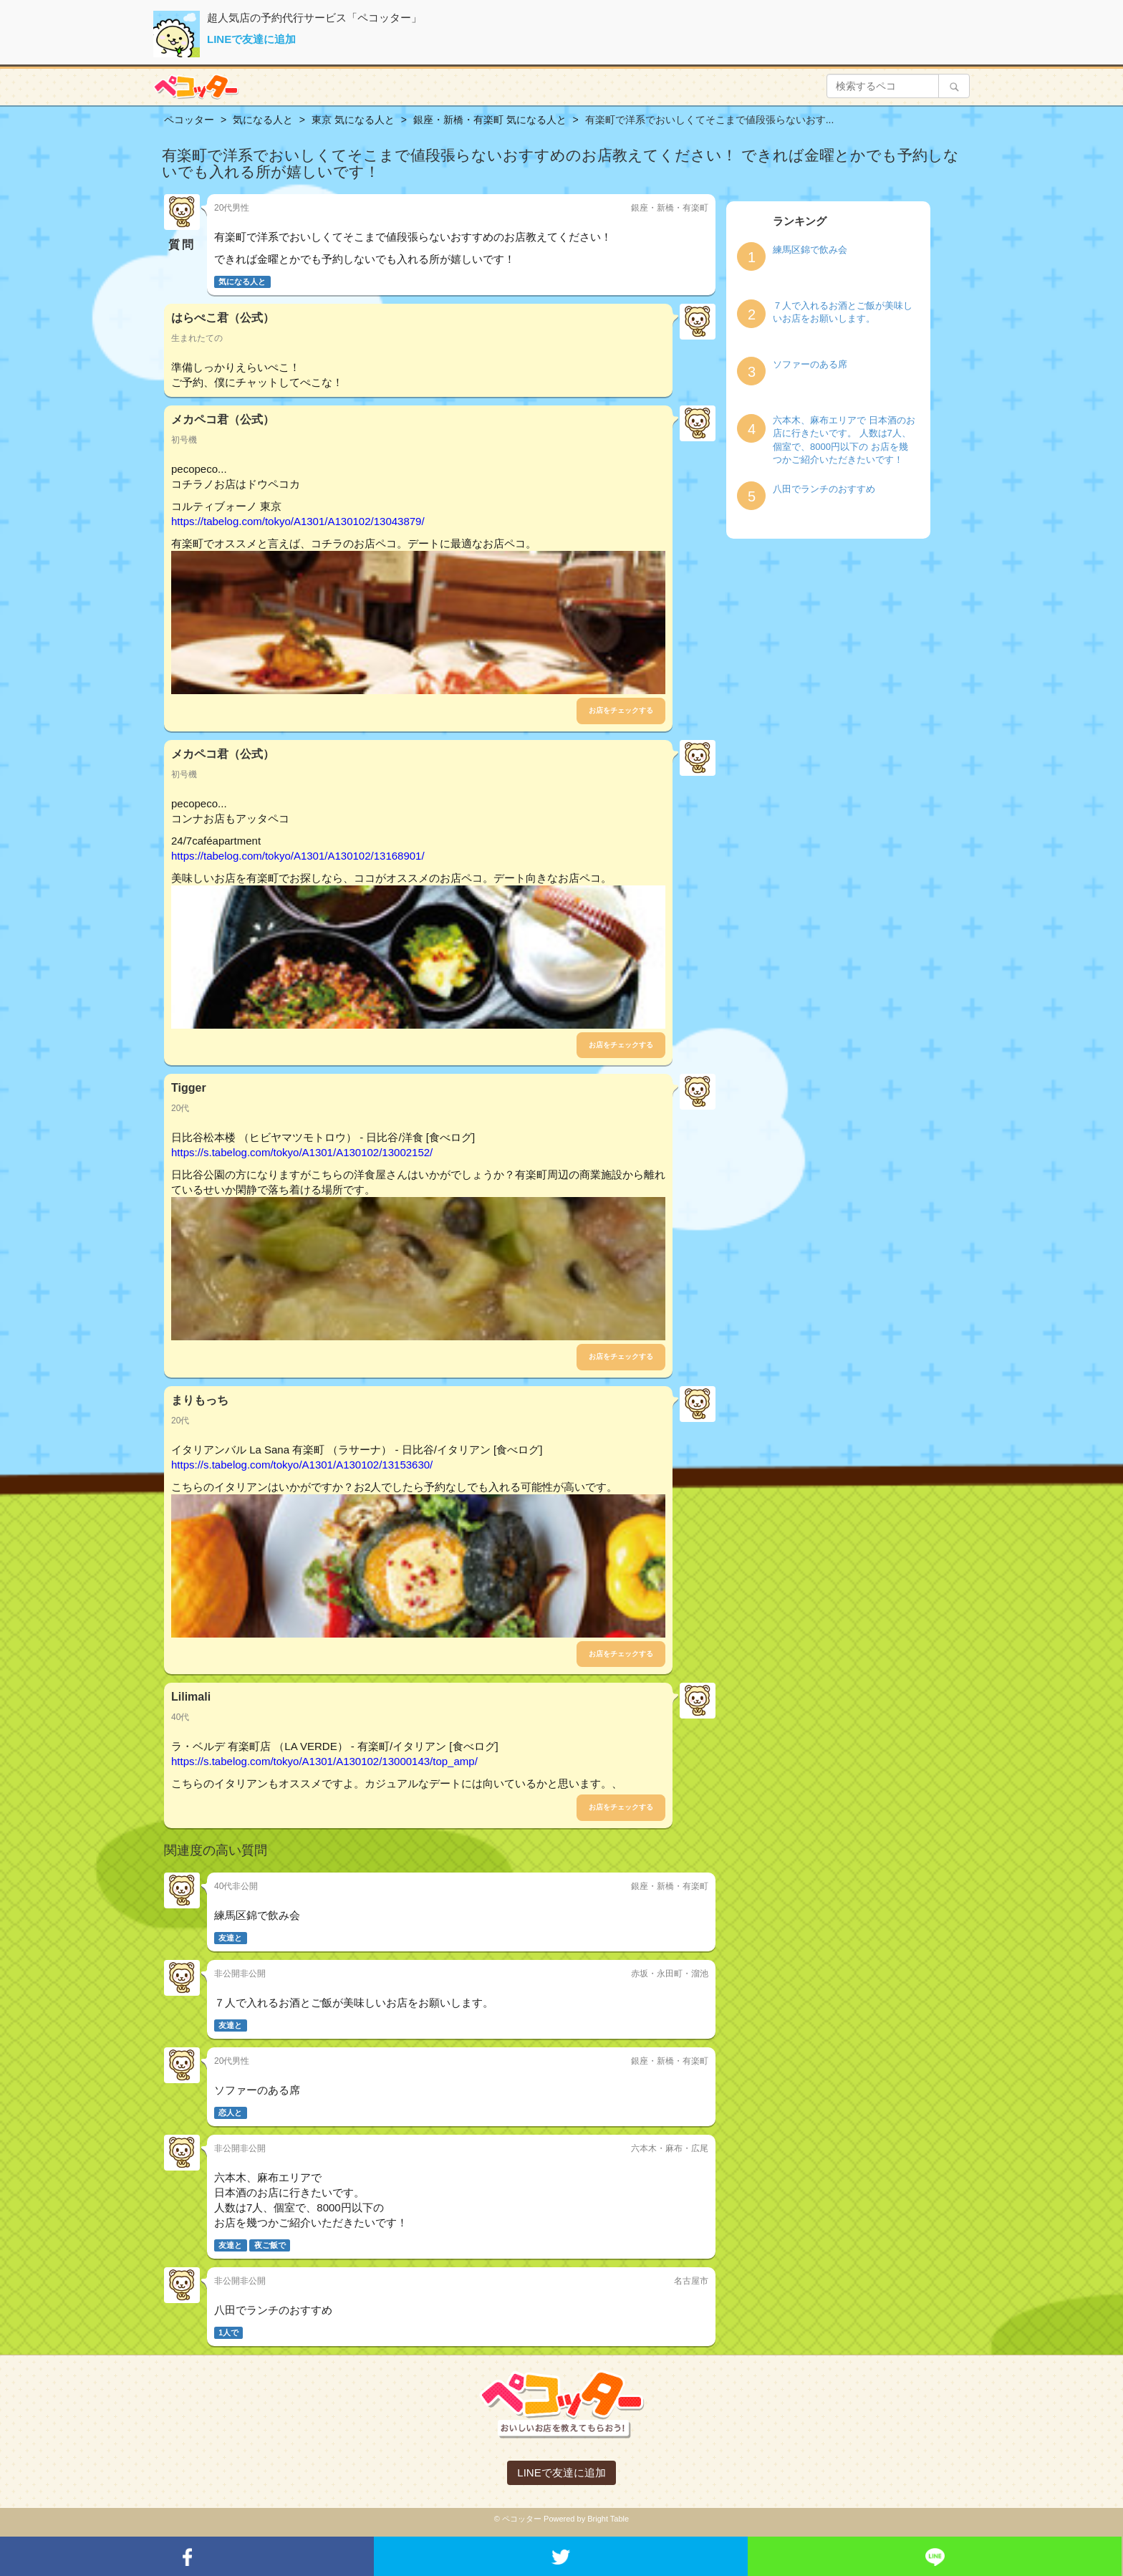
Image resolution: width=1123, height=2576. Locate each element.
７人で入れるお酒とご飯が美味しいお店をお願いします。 (842, 312)
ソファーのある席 (810, 364)
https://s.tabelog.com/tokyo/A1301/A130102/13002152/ (302, 1152)
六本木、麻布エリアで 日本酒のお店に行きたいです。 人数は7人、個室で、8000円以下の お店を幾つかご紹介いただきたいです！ (844, 440)
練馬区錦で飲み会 (810, 249)
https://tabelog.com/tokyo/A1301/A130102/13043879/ (298, 521)
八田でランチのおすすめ (824, 489)
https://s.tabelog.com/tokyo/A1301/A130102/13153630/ (302, 1464)
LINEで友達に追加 (251, 39)
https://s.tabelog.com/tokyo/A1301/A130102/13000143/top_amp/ (324, 1761)
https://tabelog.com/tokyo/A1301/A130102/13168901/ (298, 856)
